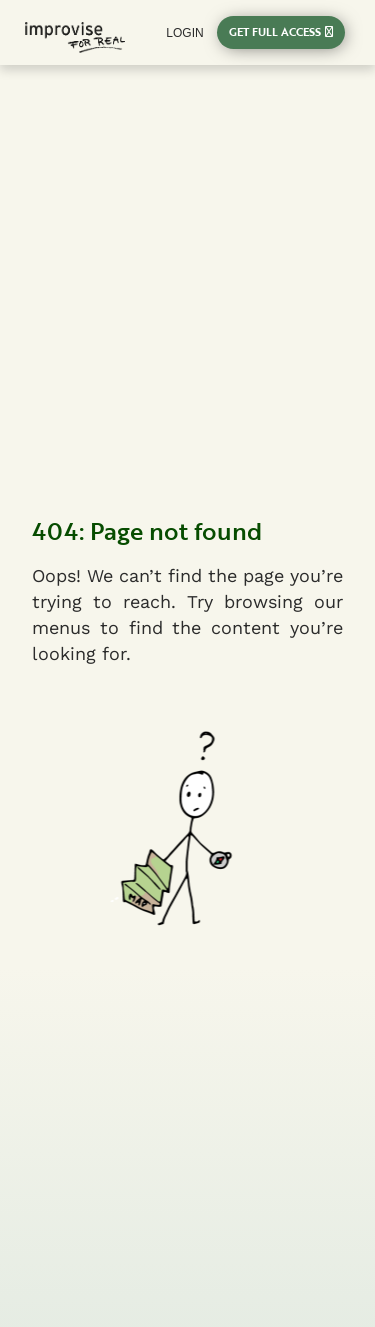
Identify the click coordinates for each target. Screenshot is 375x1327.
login (184, 33)
